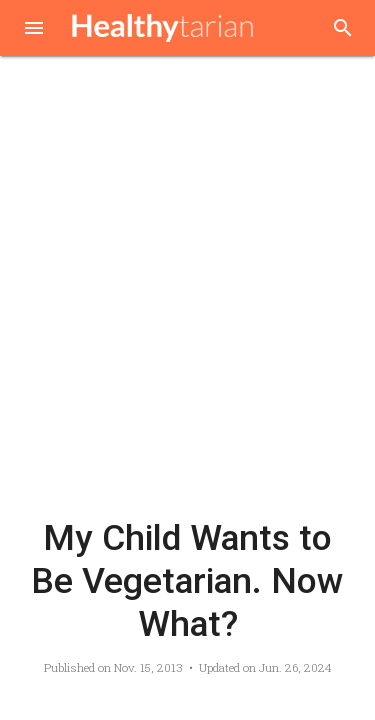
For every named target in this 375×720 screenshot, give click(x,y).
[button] (34, 30)
